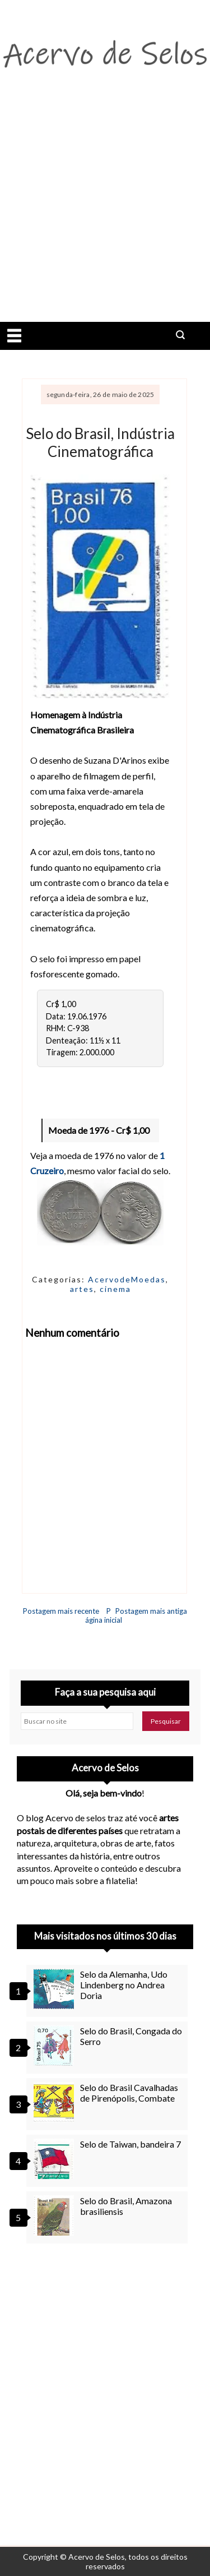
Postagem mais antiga (151, 1610)
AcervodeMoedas (127, 1279)
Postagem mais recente (61, 1610)
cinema (115, 1289)
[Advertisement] (105, 211)
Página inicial (103, 1615)
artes (82, 1289)
